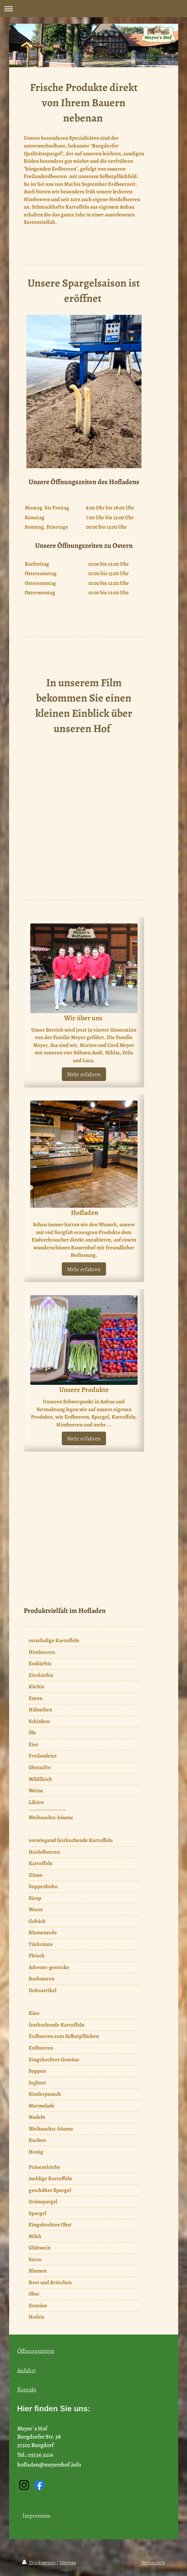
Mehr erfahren (84, 1074)
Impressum (36, 2515)
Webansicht (153, 2562)
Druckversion (39, 2562)
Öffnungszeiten (35, 2350)
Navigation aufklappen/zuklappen (93, 9)
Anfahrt (26, 2370)
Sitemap (68, 2562)
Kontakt (26, 2389)
